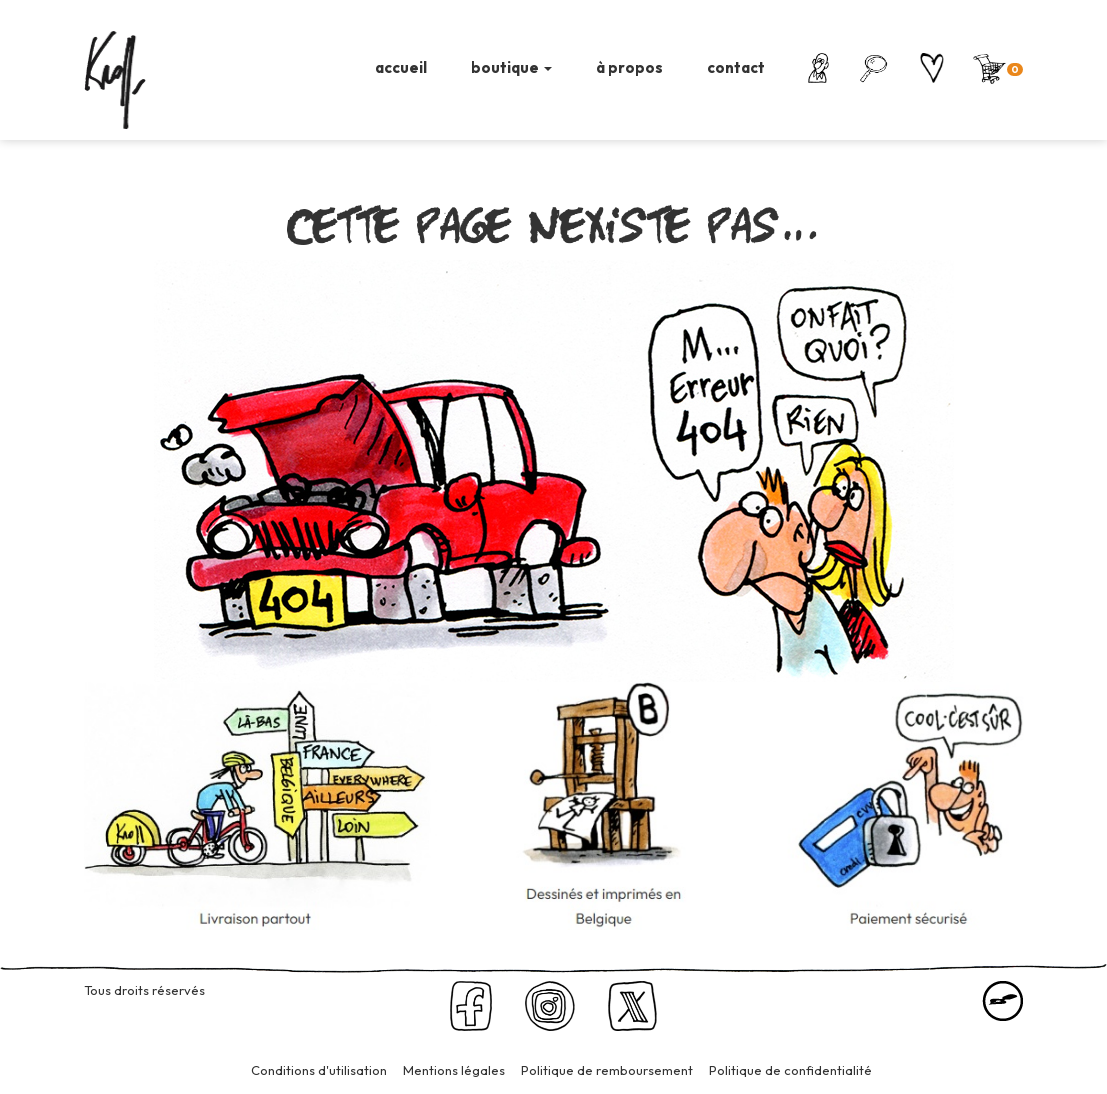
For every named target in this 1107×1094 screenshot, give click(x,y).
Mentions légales (454, 1070)
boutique (511, 67)
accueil (401, 67)
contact (736, 67)
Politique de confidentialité (790, 1070)
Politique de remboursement (607, 1070)
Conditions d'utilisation (319, 1070)
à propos (629, 67)
